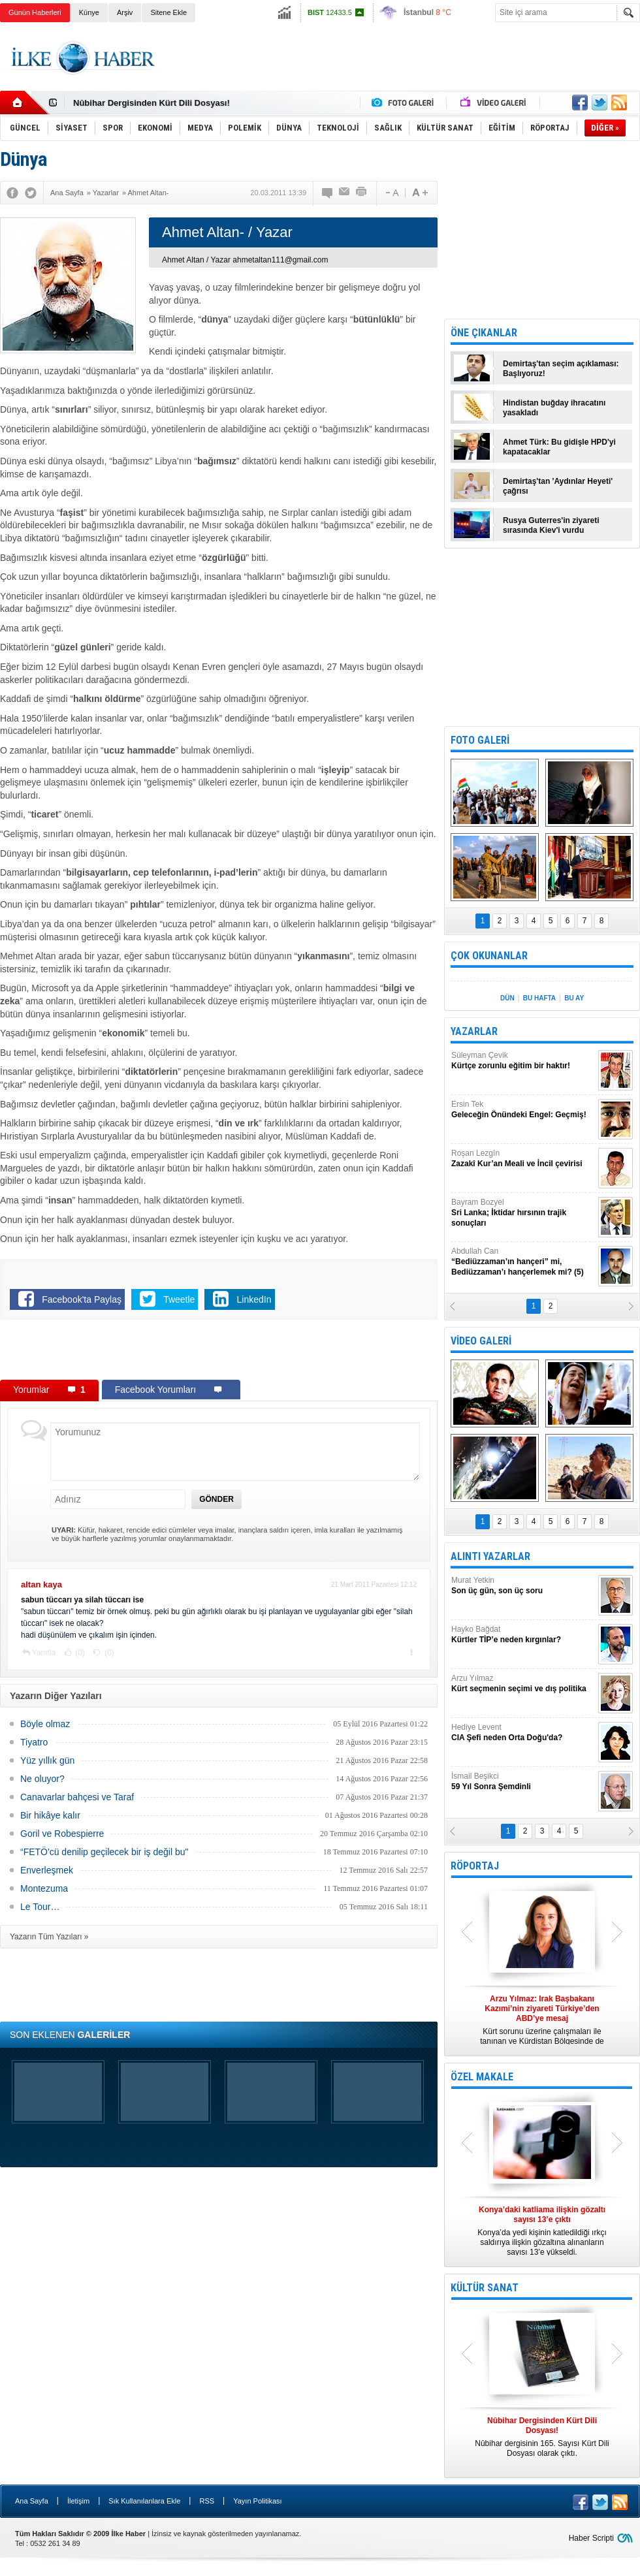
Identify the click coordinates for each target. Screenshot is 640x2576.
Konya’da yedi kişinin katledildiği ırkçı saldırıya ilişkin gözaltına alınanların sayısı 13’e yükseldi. (542, 2231)
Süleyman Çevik (523, 1061)
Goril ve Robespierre (62, 1833)
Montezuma (44, 1888)
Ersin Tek (523, 1110)
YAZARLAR (474, 1031)
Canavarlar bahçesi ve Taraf (77, 1797)
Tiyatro (34, 1742)
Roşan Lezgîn (523, 1159)
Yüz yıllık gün (47, 1760)
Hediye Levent (523, 1733)
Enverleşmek (46, 1870)
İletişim (78, 2501)
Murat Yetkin (523, 1586)
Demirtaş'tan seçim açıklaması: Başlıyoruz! (561, 368)
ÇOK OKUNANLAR (489, 955)
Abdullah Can (523, 1262)
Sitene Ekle (168, 12)
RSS (206, 2501)
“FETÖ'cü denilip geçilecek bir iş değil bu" (104, 1852)
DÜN (507, 998)
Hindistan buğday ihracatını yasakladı (554, 407)
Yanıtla (44, 1652)
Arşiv (125, 12)
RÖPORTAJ (475, 1866)
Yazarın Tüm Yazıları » (49, 1936)
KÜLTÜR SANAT (485, 2288)
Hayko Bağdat (523, 1635)
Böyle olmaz (45, 1724)
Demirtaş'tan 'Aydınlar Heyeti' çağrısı (558, 486)
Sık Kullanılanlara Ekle (144, 2501)
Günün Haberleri (34, 12)
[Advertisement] (219, 1352)
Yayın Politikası (257, 2501)
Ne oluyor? (42, 1778)
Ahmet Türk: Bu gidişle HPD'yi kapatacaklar (559, 446)
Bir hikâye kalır (50, 1815)
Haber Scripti (591, 2538)
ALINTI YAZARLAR (490, 1556)
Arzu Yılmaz (523, 1684)
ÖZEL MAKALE (482, 2077)
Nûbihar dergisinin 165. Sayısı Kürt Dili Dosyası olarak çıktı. (542, 2437)
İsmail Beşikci (523, 1782)
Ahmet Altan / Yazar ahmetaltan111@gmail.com (245, 259)
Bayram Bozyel (523, 1213)
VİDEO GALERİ (481, 1341)
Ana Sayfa (31, 2501)
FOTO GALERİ (480, 740)
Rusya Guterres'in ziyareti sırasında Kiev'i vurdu (551, 525)
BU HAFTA (539, 998)
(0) (79, 1652)
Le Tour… (39, 1906)
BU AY (574, 998)
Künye (89, 12)
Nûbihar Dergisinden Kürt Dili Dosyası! (151, 103)
